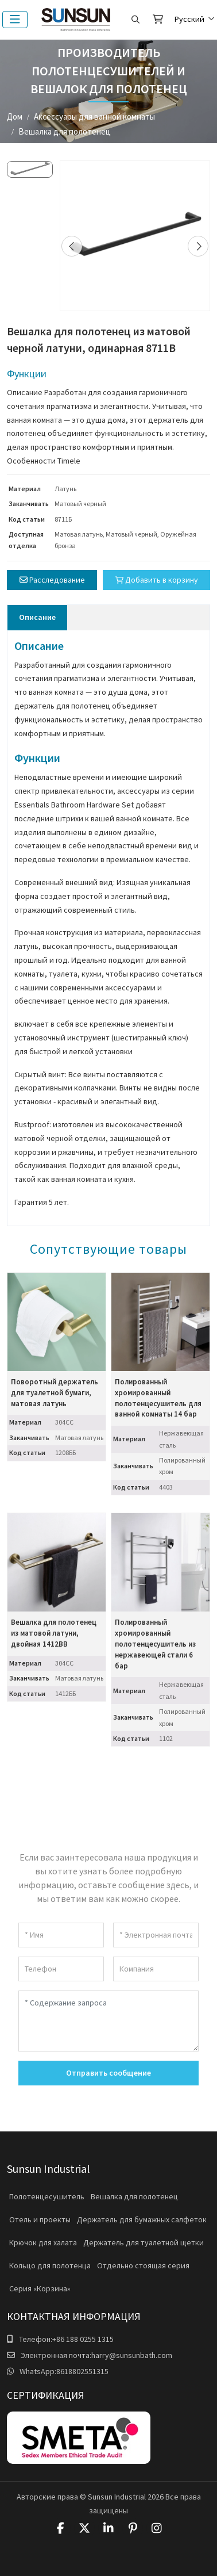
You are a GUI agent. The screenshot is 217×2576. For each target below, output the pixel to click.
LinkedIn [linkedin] (108, 2528)
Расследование (52, 580)
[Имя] (61, 1935)
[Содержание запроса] (108, 2021)
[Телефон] (61, 1969)
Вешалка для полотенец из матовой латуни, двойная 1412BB (53, 1633)
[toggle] (15, 19)
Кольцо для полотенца (50, 2265)
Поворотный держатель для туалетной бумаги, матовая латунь (54, 1392)
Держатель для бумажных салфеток (142, 2219)
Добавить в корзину (156, 580)
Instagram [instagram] (156, 2528)
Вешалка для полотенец (134, 2196)
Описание (37, 617)
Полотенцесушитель (46, 2196)
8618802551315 (82, 2371)
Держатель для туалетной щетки (143, 2242)
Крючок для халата (43, 2242)
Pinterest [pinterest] (132, 2528)
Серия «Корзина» (40, 2288)
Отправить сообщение (108, 2073)
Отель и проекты (40, 2219)
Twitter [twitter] (84, 2528)
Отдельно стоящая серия (143, 2265)
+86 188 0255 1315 (83, 2339)
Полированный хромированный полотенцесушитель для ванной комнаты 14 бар (158, 1398)
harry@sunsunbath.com (131, 2355)
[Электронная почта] (156, 1935)
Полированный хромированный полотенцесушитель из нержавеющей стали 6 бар (155, 1643)
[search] (135, 20)
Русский (189, 19)
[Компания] (156, 1969)
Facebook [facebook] (60, 2528)
